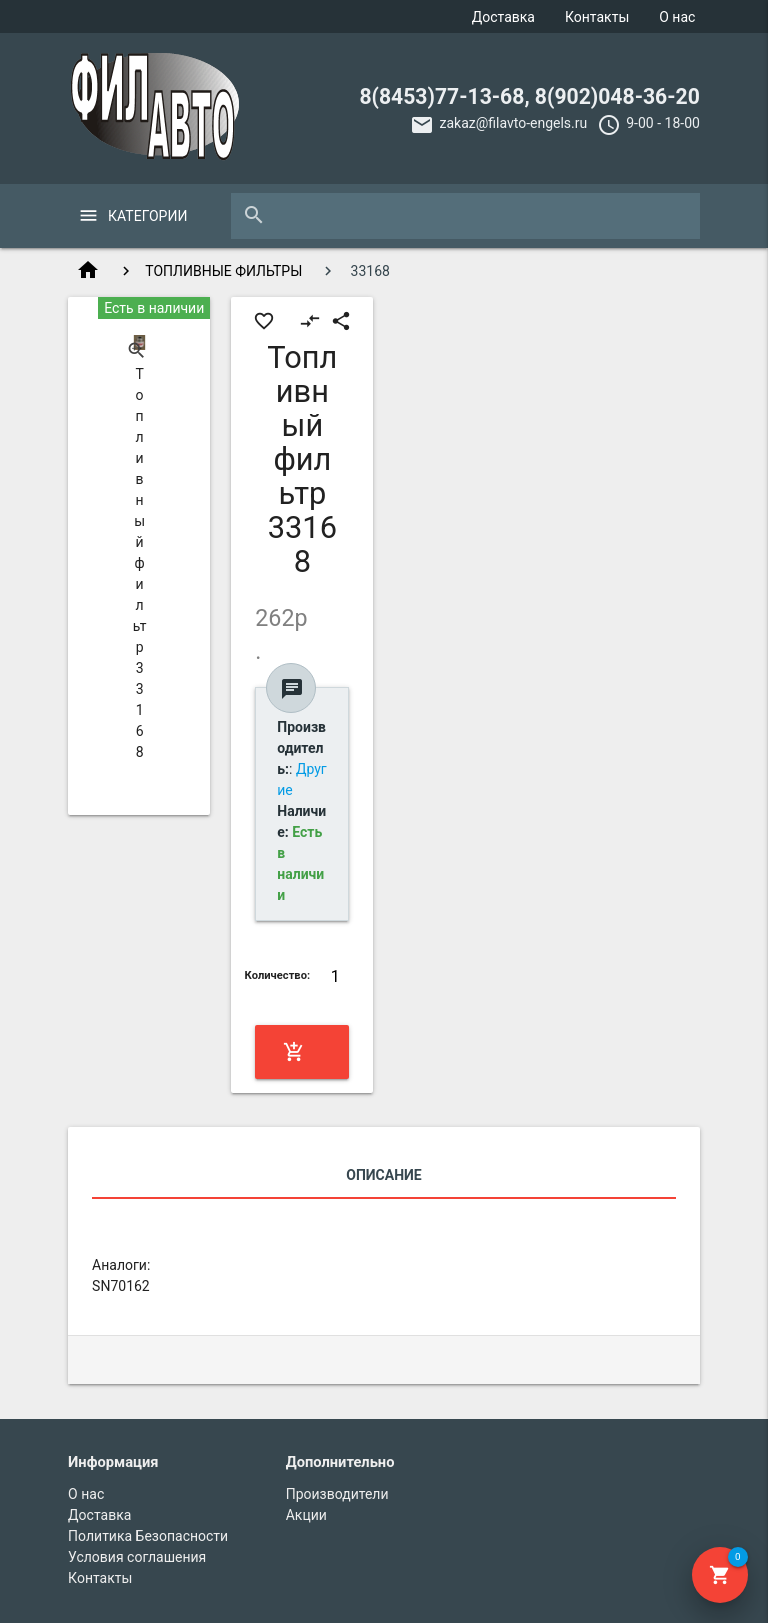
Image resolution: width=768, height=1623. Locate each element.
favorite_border (264, 321)
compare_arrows (310, 321)
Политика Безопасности (148, 1536)
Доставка (503, 17)
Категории (147, 216)
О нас (677, 17)
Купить (300, 1052)
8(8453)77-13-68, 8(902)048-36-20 (529, 96)
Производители (337, 1494)
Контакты (597, 17)
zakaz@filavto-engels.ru (513, 123)
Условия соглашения (137, 1557)
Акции (306, 1515)
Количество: (278, 975)
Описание (383, 1175)
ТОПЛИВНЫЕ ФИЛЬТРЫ (223, 271)
